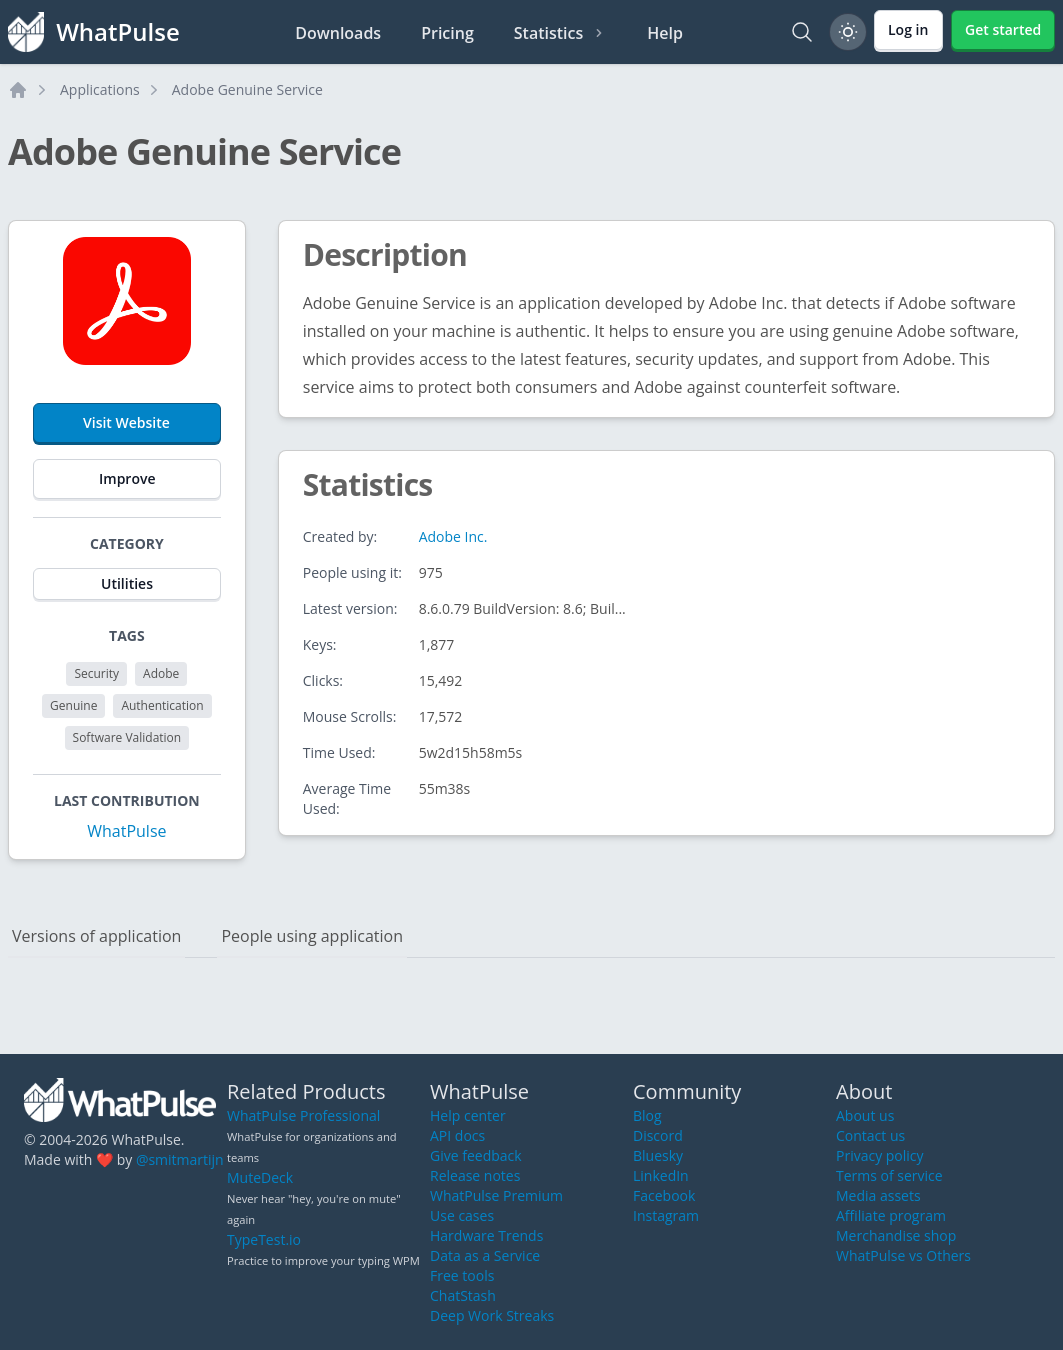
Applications (100, 89)
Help (665, 33)
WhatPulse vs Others (903, 1255)
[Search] (802, 32)
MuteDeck (260, 1177)
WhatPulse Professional (303, 1115)
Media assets (878, 1195)
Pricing (447, 33)
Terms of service (889, 1175)
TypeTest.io (264, 1239)
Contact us (870, 1135)
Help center (468, 1115)
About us (865, 1115)
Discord (658, 1135)
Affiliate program (891, 1215)
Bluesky (658, 1155)
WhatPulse (126, 831)
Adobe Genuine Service (247, 89)
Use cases (462, 1215)
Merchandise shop (896, 1235)
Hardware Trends (486, 1235)
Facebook (664, 1195)
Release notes (475, 1175)
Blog (647, 1115)
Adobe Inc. (453, 536)
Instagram (666, 1215)
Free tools (462, 1275)
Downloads (338, 33)
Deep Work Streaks (492, 1315)
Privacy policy (880, 1155)
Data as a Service (485, 1255)
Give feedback (476, 1155)
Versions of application (96, 936)
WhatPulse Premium (496, 1195)
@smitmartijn (180, 1159)
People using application (312, 936)
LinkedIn (661, 1175)
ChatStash (463, 1295)
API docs (457, 1135)
